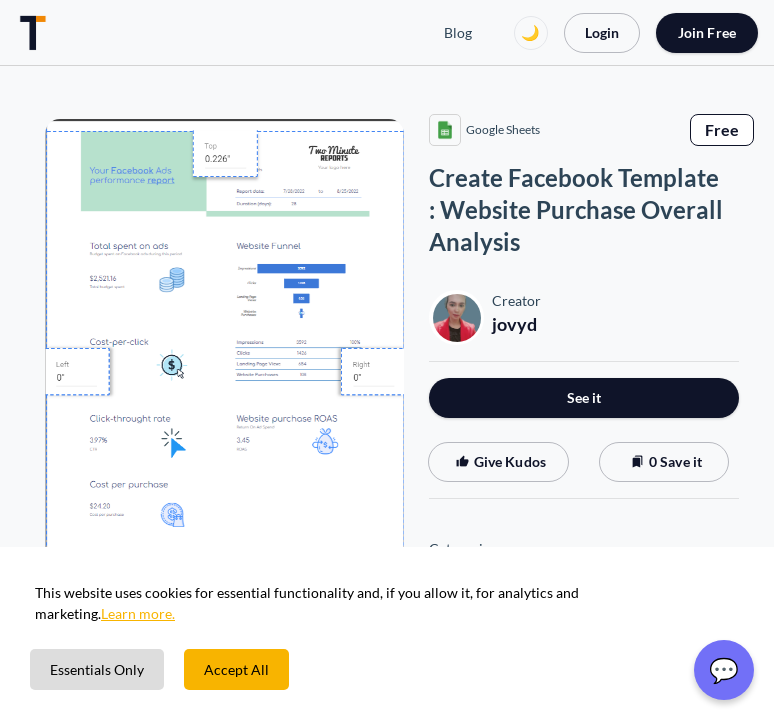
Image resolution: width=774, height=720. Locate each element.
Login (602, 32)
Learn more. (138, 613)
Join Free (707, 32)
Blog (458, 32)
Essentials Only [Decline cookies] (97, 669)
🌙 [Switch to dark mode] (530, 32)
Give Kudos (498, 461)
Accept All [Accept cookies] (236, 669)
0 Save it (664, 461)
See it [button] (584, 397)
